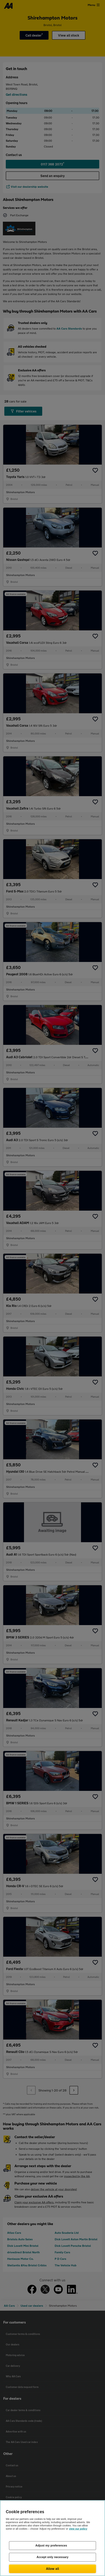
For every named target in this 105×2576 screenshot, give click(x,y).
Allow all (52, 2569)
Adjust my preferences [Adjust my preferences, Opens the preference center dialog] (51, 2545)
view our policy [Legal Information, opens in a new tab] (78, 2528)
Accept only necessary (53, 2557)
